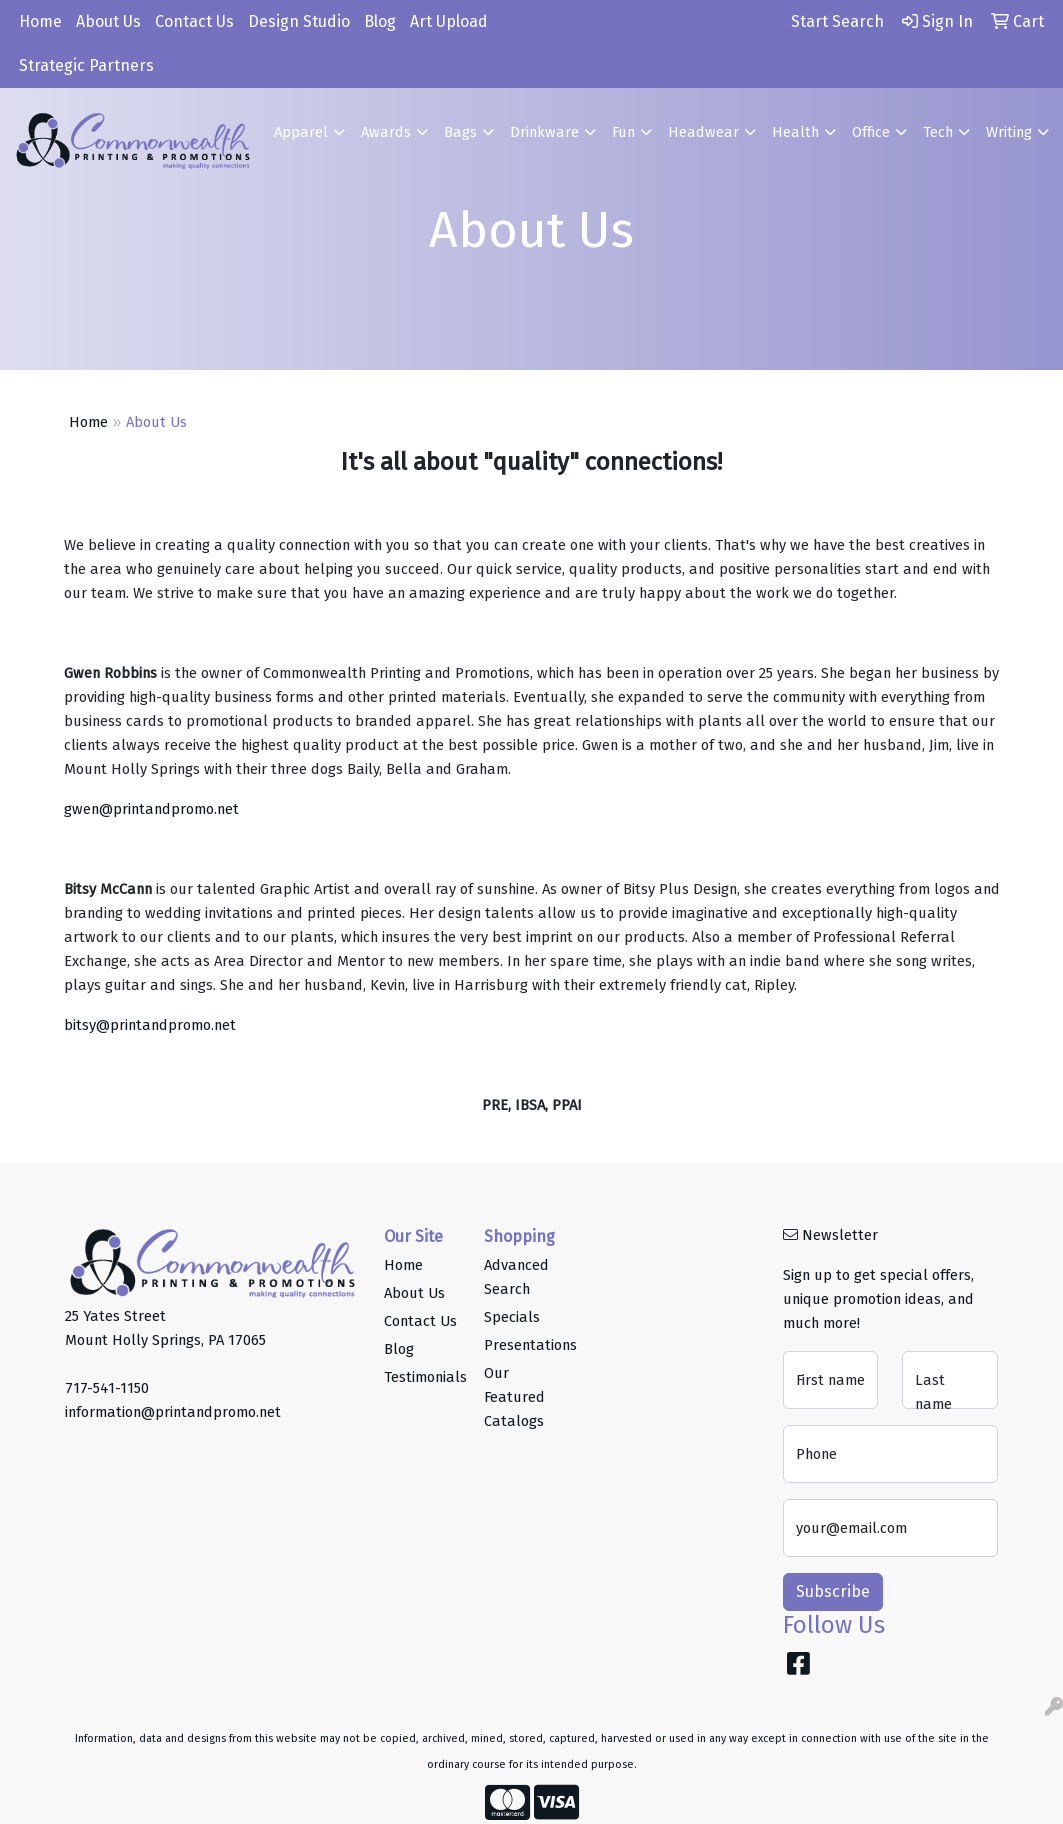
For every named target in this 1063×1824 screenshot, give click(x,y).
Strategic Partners (86, 65)
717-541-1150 (107, 1388)
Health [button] (795, 132)
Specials (512, 1317)
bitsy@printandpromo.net (150, 1025)
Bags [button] (460, 132)
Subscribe (833, 1591)
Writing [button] (1009, 132)
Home (40, 21)
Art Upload (449, 21)
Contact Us (194, 21)
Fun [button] (623, 132)
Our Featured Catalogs (514, 1397)
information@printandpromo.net (173, 1412)
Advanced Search (516, 1277)
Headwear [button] (703, 132)
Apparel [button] (301, 132)
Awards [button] (386, 132)
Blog (380, 21)
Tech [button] (938, 132)
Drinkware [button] (544, 132)
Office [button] (871, 132)
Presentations (522, 1345)
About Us (108, 21)
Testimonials (422, 1377)
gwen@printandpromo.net (151, 809)
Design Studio (299, 21)
